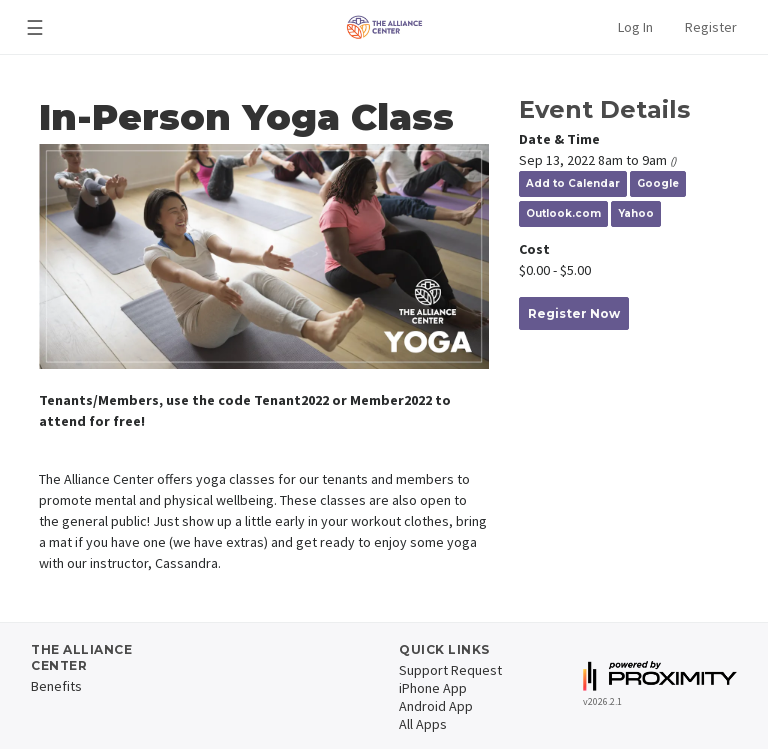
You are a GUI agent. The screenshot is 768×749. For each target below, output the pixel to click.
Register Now (574, 313)
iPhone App (433, 688)
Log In (635, 27)
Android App (436, 706)
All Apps (423, 724)
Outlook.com (563, 213)
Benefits (56, 686)
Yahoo (636, 213)
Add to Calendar (573, 183)
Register (711, 27)
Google (658, 183)
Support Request (450, 670)
